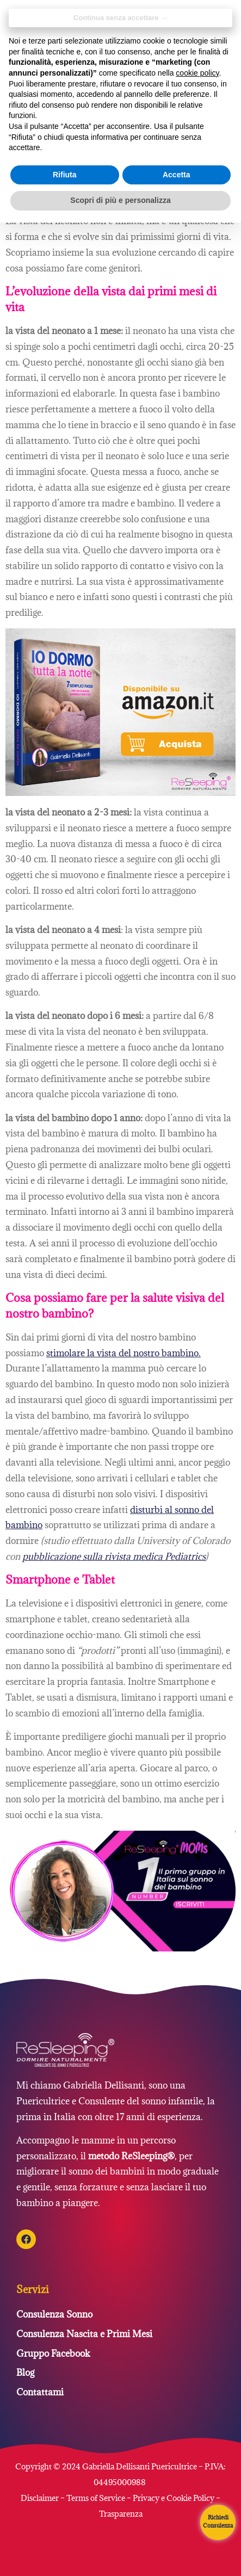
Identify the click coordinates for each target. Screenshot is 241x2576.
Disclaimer (40, 2498)
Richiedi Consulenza (218, 2521)
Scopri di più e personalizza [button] (120, 200)
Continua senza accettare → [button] (120, 18)
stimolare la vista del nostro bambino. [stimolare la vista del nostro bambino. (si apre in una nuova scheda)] (123, 1353)
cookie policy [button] (197, 73)
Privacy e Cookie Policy (173, 2498)
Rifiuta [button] (65, 174)
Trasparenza (121, 2514)
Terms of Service (95, 2498)
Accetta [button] (176, 174)
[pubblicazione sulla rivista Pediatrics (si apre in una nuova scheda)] (114, 1556)
